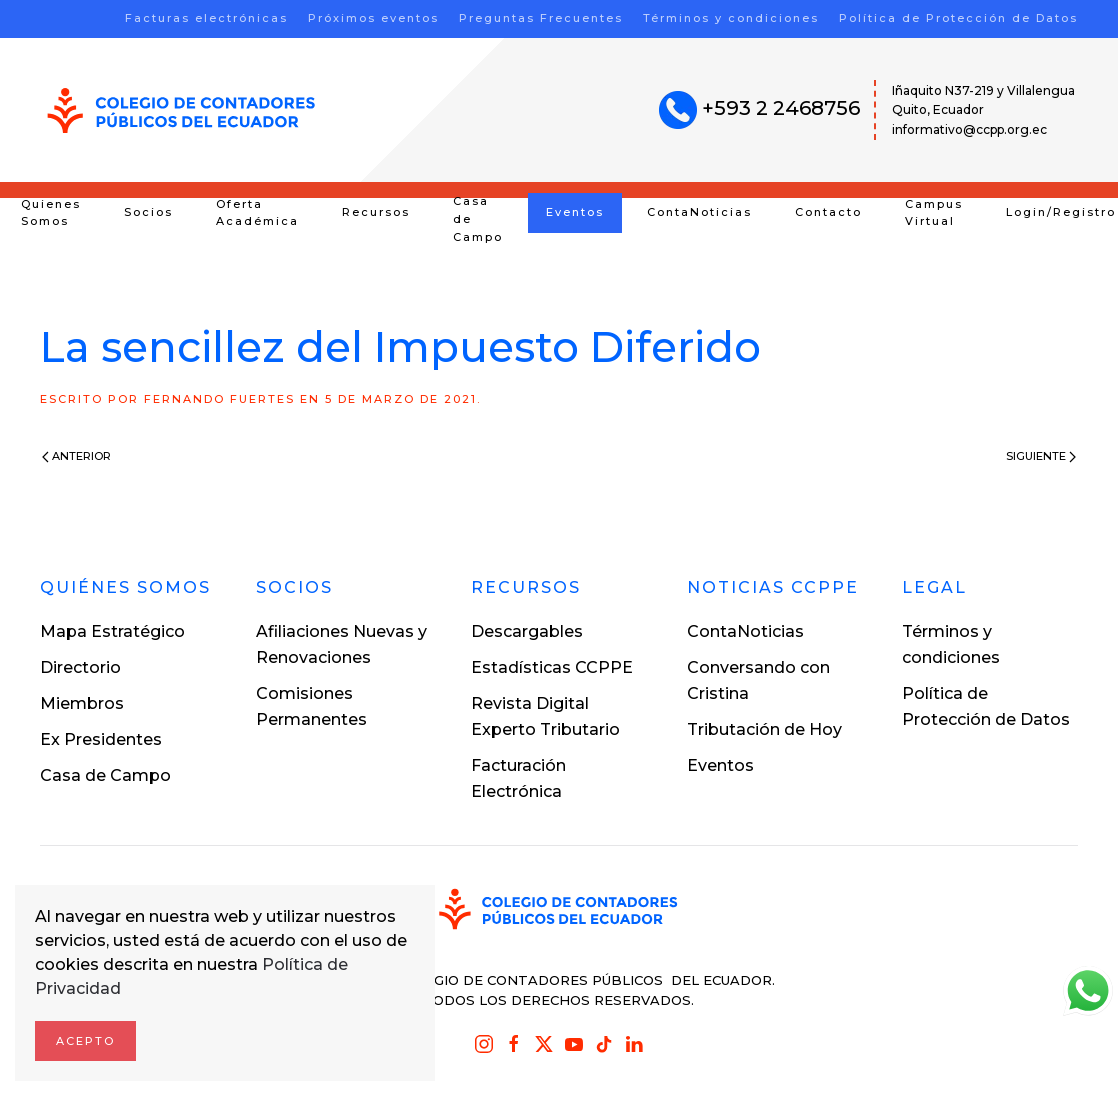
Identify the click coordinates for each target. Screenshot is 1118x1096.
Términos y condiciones (731, 18)
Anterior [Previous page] (76, 456)
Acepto (85, 1041)
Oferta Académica (257, 213)
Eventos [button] (575, 212)
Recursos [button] (376, 212)
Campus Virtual (934, 213)
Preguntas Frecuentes (541, 18)
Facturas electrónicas (206, 18)
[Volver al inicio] (181, 110)
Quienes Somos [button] (51, 213)
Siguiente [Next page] (1041, 456)
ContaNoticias (699, 212)
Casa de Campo (478, 219)
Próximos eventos (373, 18)
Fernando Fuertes (219, 399)
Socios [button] (148, 212)
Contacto (828, 212)
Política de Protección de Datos (958, 18)
